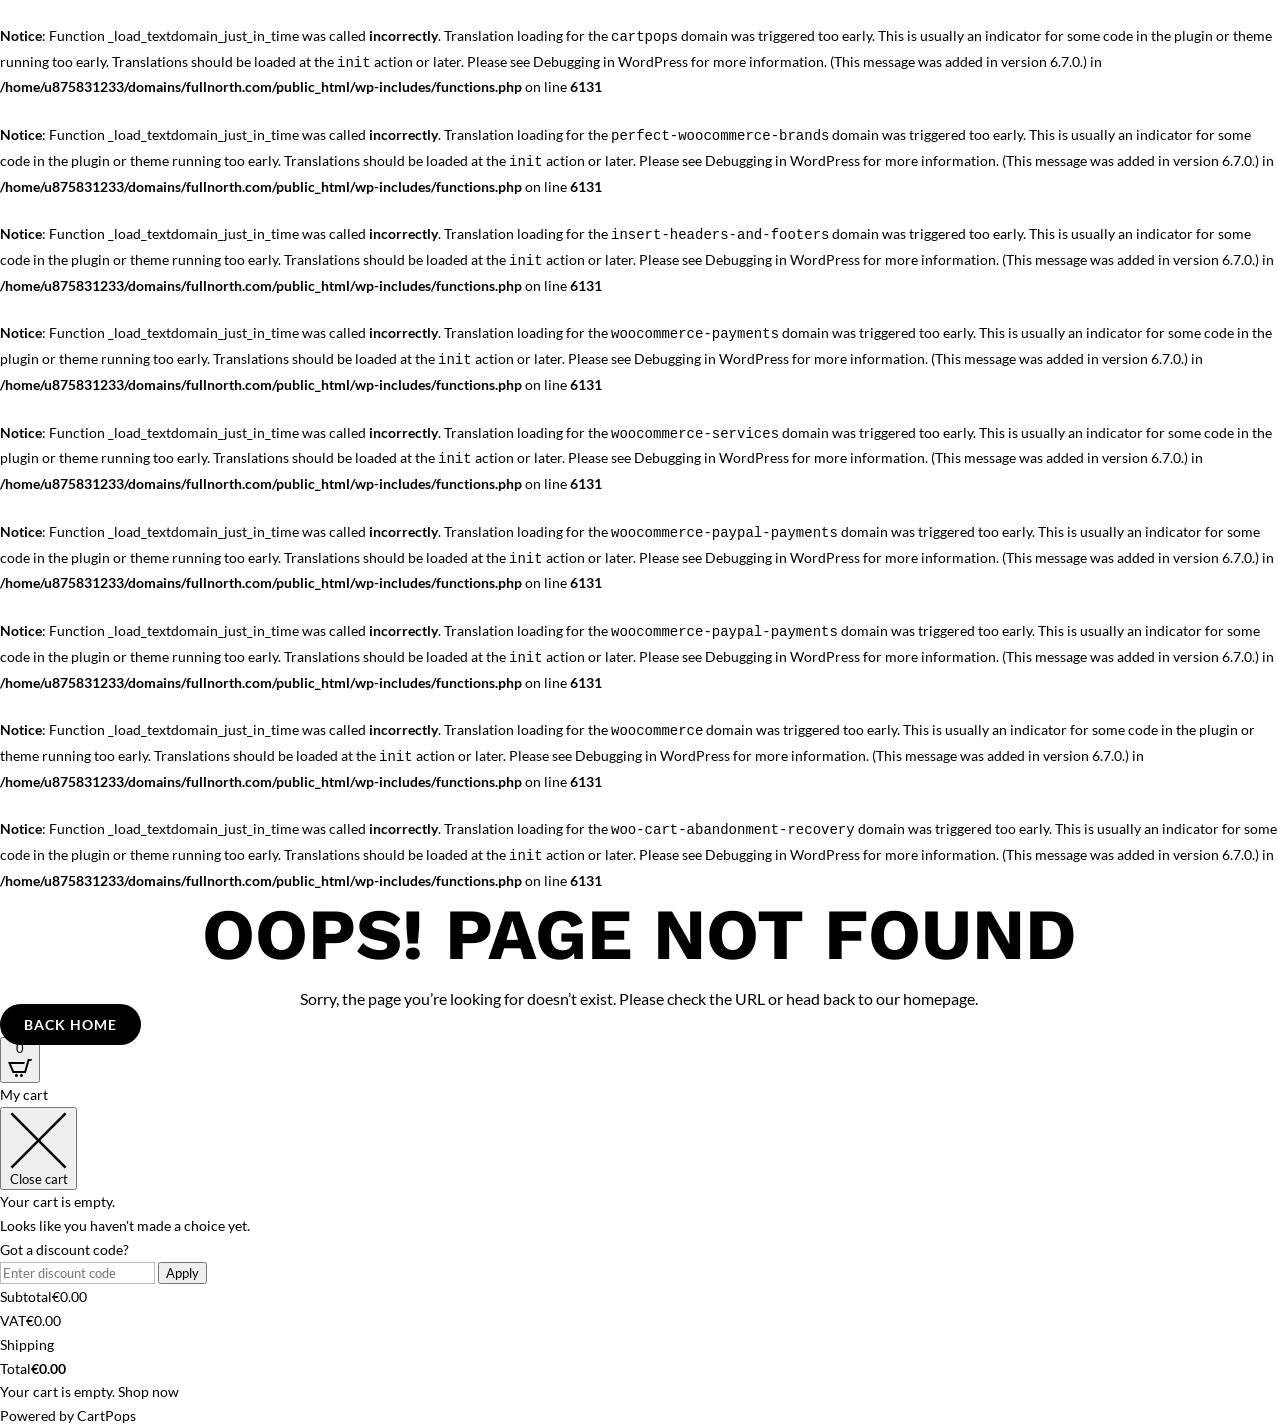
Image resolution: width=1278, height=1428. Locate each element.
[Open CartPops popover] (20, 1060)
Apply (182, 1273)
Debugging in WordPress (610, 61)
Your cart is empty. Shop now (89, 1391)
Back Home (70, 1024)
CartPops (106, 1415)
